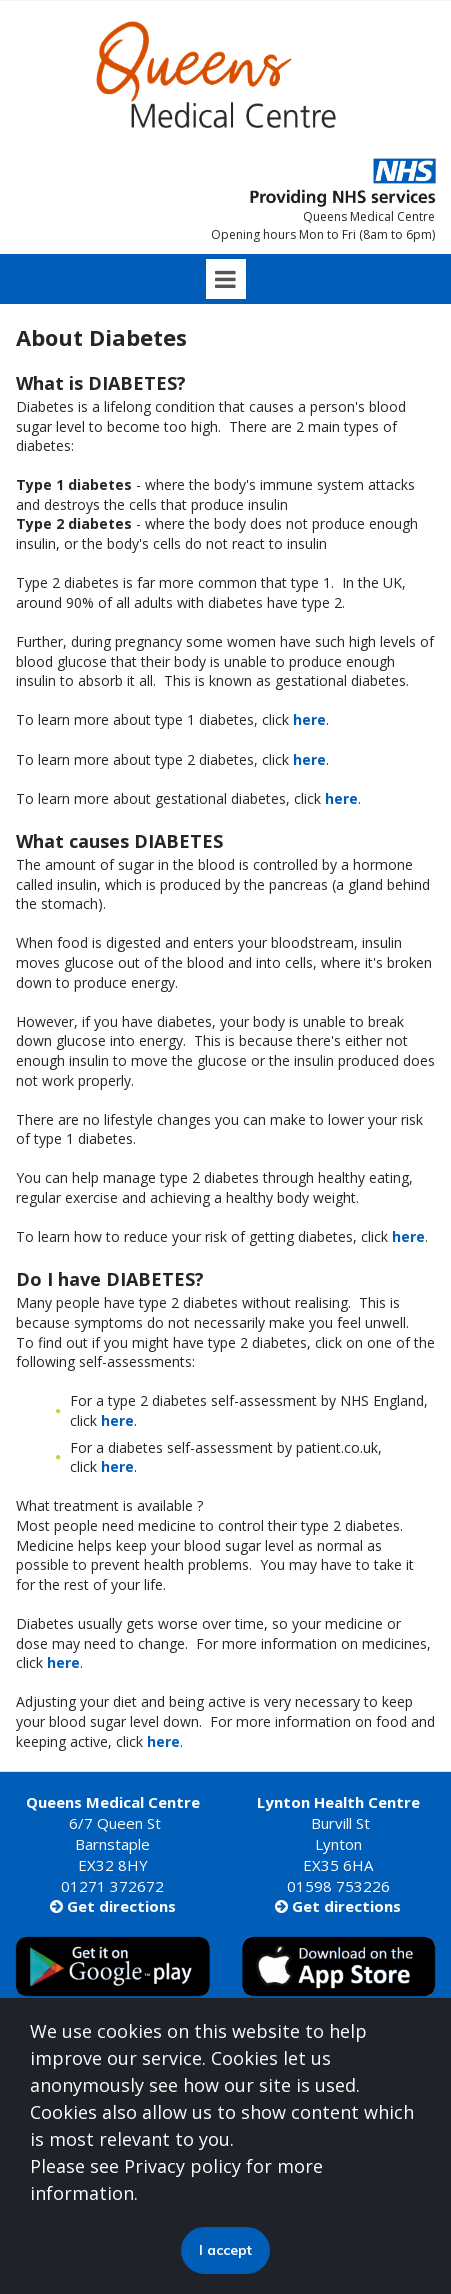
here (309, 719)
